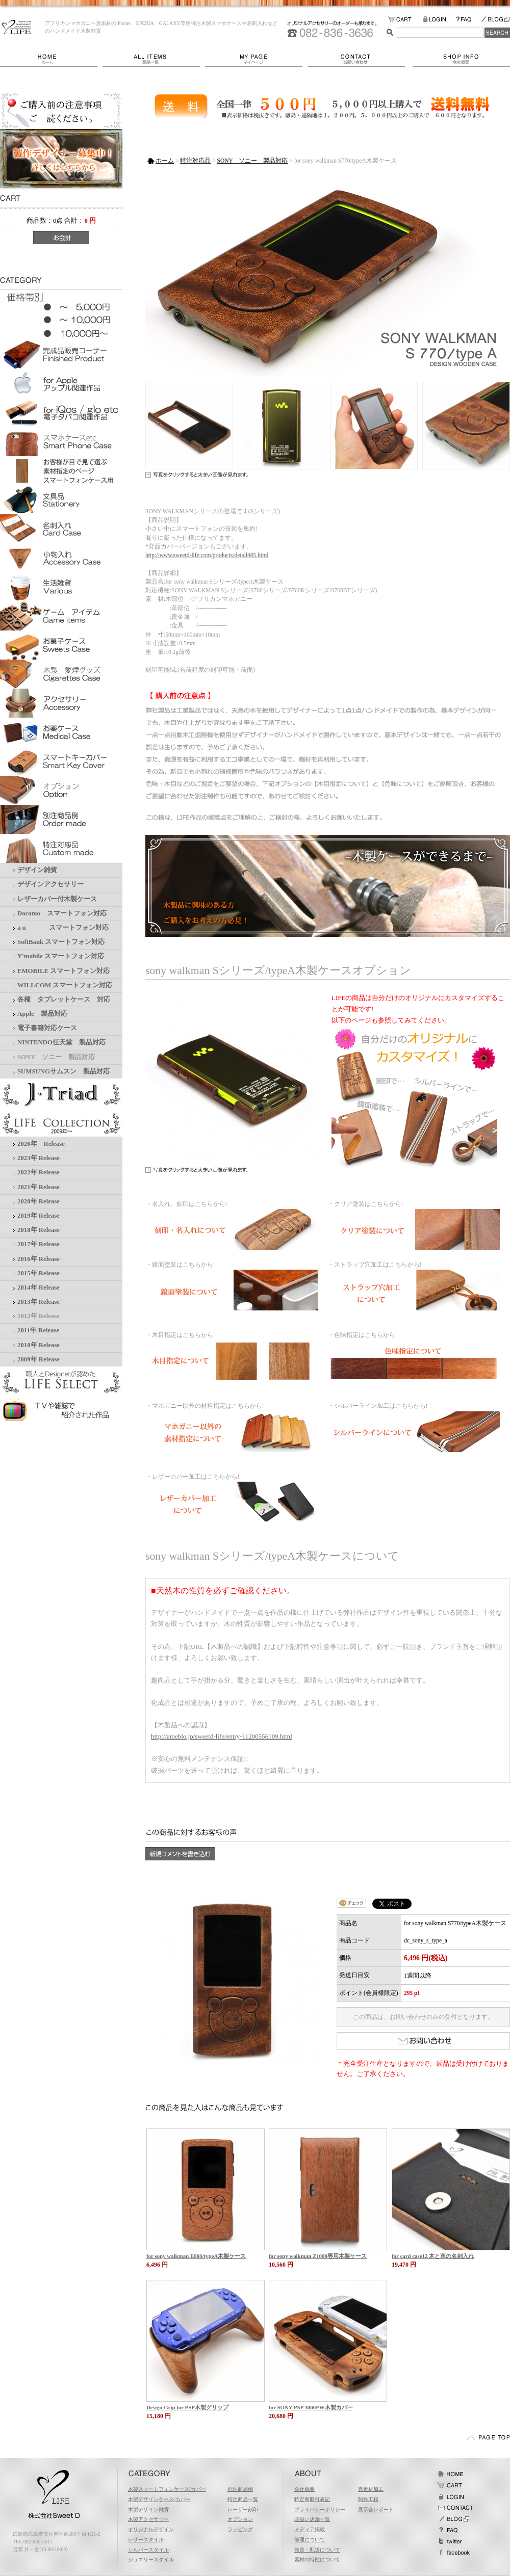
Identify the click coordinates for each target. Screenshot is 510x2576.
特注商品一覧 (242, 2499)
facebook (453, 2552)
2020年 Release (38, 1201)
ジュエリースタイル (151, 2559)
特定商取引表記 (312, 2499)
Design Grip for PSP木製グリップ (187, 2407)
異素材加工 (371, 2489)
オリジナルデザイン (151, 2529)
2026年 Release (41, 1143)
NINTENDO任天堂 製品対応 (61, 1042)
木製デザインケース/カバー (159, 2499)
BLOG (495, 19)
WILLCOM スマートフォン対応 (64, 985)
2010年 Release (38, 1345)
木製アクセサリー (148, 2519)
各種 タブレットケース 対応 (63, 999)
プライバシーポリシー (319, 2509)
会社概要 (461, 59)
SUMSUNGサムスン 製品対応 (63, 1071)
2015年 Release (38, 1273)
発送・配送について (317, 2550)
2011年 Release (38, 1330)
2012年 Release (38, 1316)
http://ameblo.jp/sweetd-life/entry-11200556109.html (221, 1736)
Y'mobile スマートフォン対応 (60, 956)
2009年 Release (38, 1359)
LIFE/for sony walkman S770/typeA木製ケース (17, 27)
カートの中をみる (405, 19)
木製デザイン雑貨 (148, 2509)
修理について (309, 2539)
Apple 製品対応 (42, 1013)
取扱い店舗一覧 (312, 2519)
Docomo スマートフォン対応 (62, 913)
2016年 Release (38, 1259)
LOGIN (439, 19)
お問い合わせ (360, 59)
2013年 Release (38, 1301)
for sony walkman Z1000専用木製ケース (318, 2256)
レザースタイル (146, 2539)
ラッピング (240, 2529)
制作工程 (368, 2499)
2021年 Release (38, 1187)
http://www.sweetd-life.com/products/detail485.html (206, 555)
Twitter (450, 2541)
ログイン (450, 2496)
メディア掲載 (309, 2529)
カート (450, 2485)
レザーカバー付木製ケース (57, 899)
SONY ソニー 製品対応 (56, 1057)
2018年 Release (38, 1229)
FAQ (468, 19)
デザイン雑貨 (37, 870)
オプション (240, 2519)
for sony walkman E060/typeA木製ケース (196, 2256)
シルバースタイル (148, 2550)
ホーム (51, 59)
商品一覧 (154, 59)
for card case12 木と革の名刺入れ (433, 2256)
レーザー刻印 (242, 2509)
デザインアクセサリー (50, 884)
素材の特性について (317, 2559)
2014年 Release (38, 1287)
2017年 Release (38, 1244)
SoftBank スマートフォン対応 (61, 941)
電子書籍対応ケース (47, 1028)
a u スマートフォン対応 (63, 927)
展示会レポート (376, 2509)
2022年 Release (38, 1172)
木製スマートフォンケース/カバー (167, 2489)
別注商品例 (240, 2489)
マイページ (256, 59)
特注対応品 (195, 160)
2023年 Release (38, 1158)
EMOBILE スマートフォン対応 (63, 971)
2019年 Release (38, 1215)
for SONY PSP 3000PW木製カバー (311, 2407)
